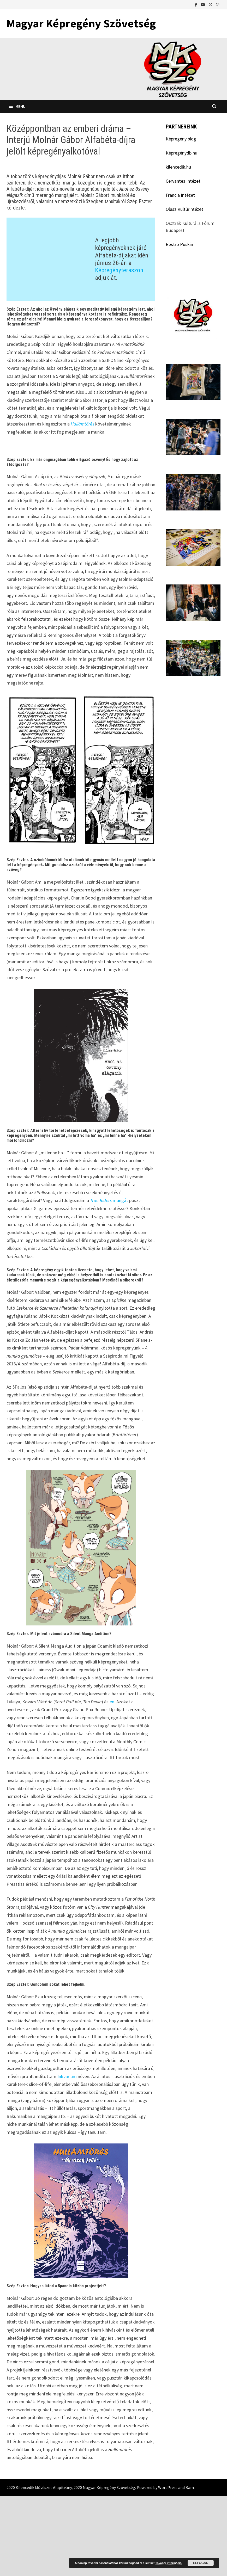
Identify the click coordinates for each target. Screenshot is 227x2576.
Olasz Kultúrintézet (184, 209)
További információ (168, 2563)
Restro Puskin (179, 244)
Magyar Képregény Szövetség (81, 23)
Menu (17, 106)
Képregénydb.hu (181, 153)
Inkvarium (67, 2157)
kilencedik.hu (178, 167)
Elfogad (200, 2563)
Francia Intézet (180, 195)
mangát (109, 1281)
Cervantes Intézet (183, 181)
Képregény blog (181, 139)
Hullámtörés (83, 401)
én (112, 1782)
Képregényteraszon (119, 258)
